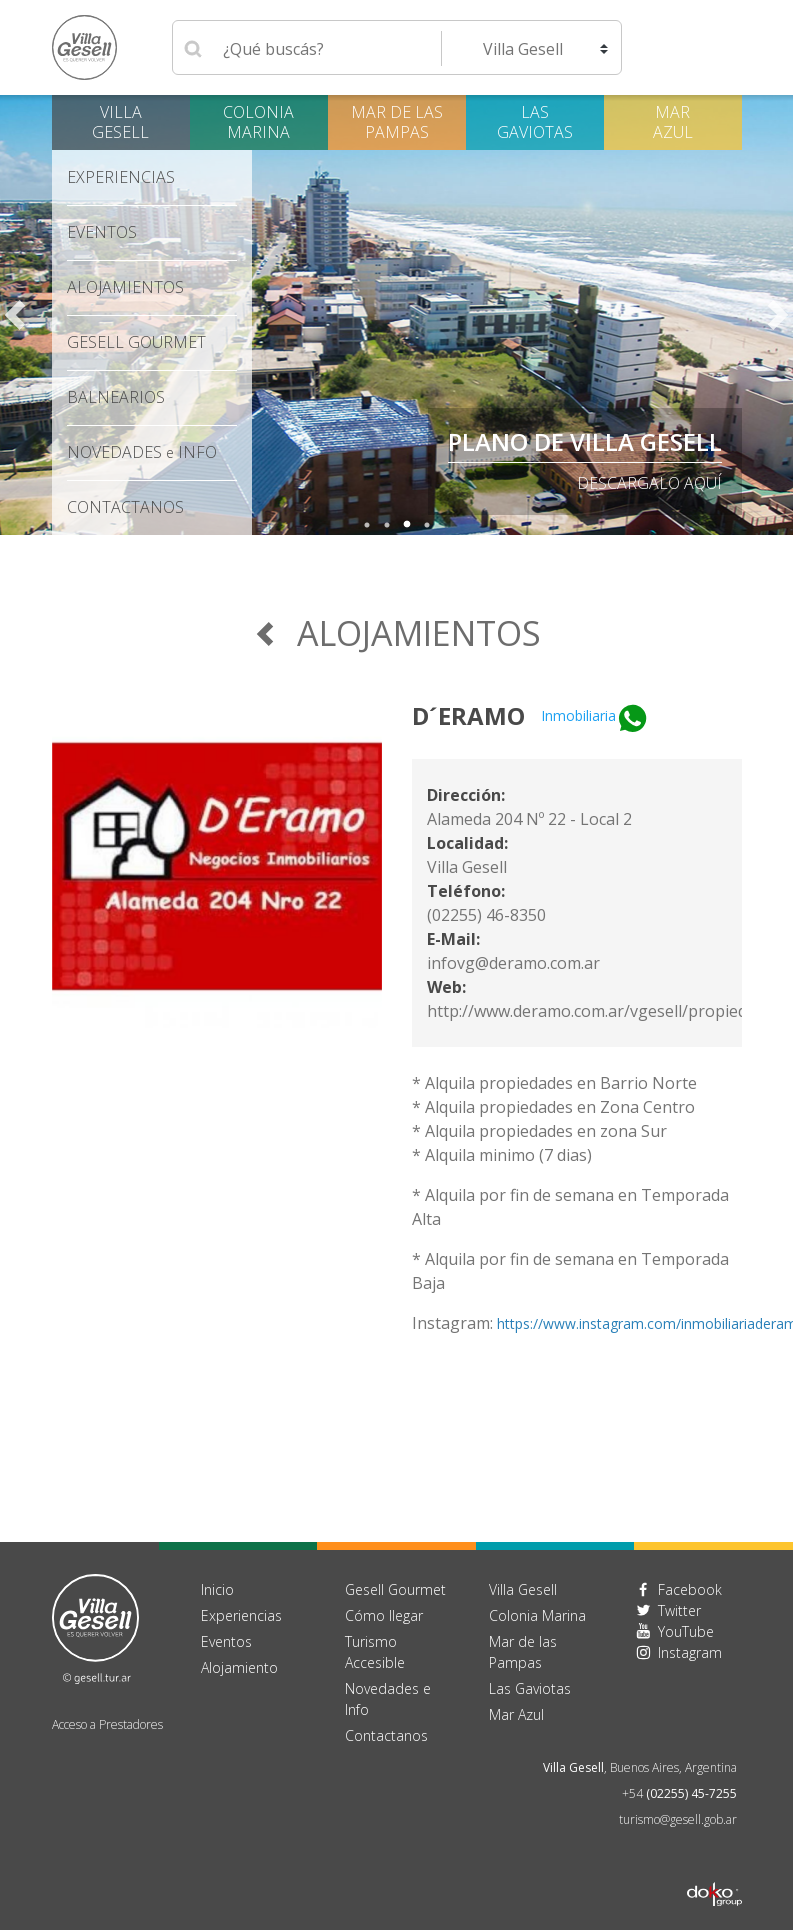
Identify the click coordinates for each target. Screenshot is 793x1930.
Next (778, 315)
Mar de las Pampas (397, 122)
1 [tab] (367, 525)
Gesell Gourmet (136, 342)
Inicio (217, 1589)
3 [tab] (407, 525)
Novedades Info (142, 452)
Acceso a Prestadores (107, 1724)
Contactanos (386, 1735)
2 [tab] (387, 525)
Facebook (690, 1589)
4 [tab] (427, 525)
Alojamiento (239, 1667)
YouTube (686, 1631)
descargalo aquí (649, 483)
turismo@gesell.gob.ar (678, 1819)
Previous (15, 315)
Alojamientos (125, 287)
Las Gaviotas (535, 122)
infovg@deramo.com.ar (513, 963)
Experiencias (121, 177)
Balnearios (116, 397)
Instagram (690, 1652)
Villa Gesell (120, 122)
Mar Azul (673, 122)
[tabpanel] (396, 315)
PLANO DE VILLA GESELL (585, 441)
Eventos (102, 232)
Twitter (679, 1610)
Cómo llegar (384, 1615)
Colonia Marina (258, 122)
